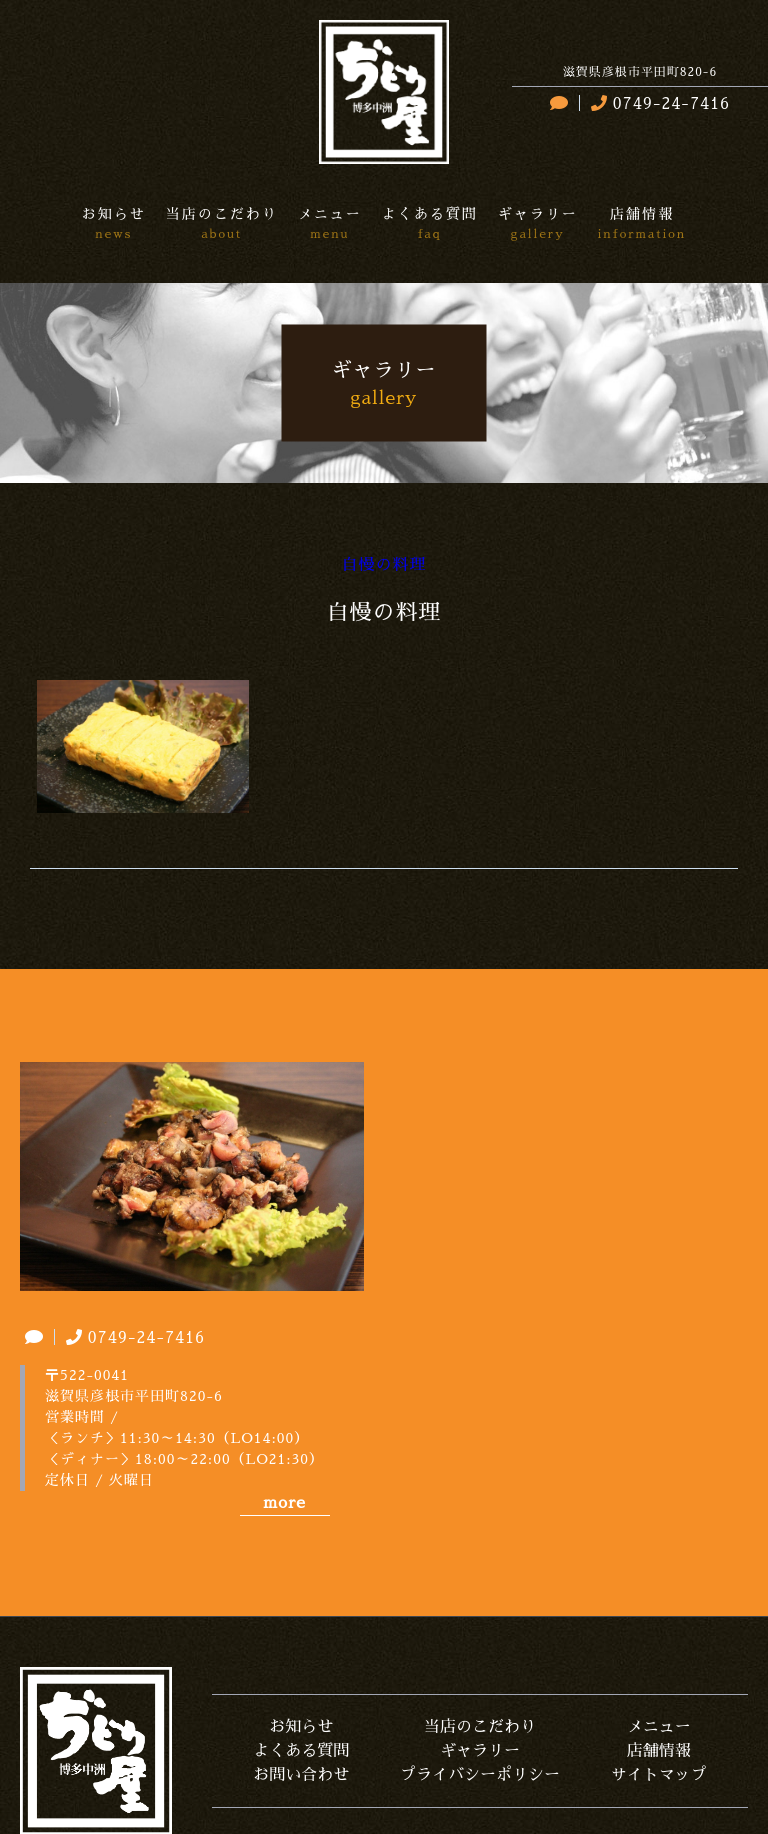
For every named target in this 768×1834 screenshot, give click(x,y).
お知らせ (301, 1727)
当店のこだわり (480, 1727)
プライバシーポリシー (480, 1775)
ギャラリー (480, 1751)
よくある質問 (301, 1751)
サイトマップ (659, 1775)
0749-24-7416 (658, 104)
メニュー (659, 1727)
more (284, 1503)
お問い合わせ (301, 1775)
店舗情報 (659, 1751)
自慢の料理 (383, 565)
